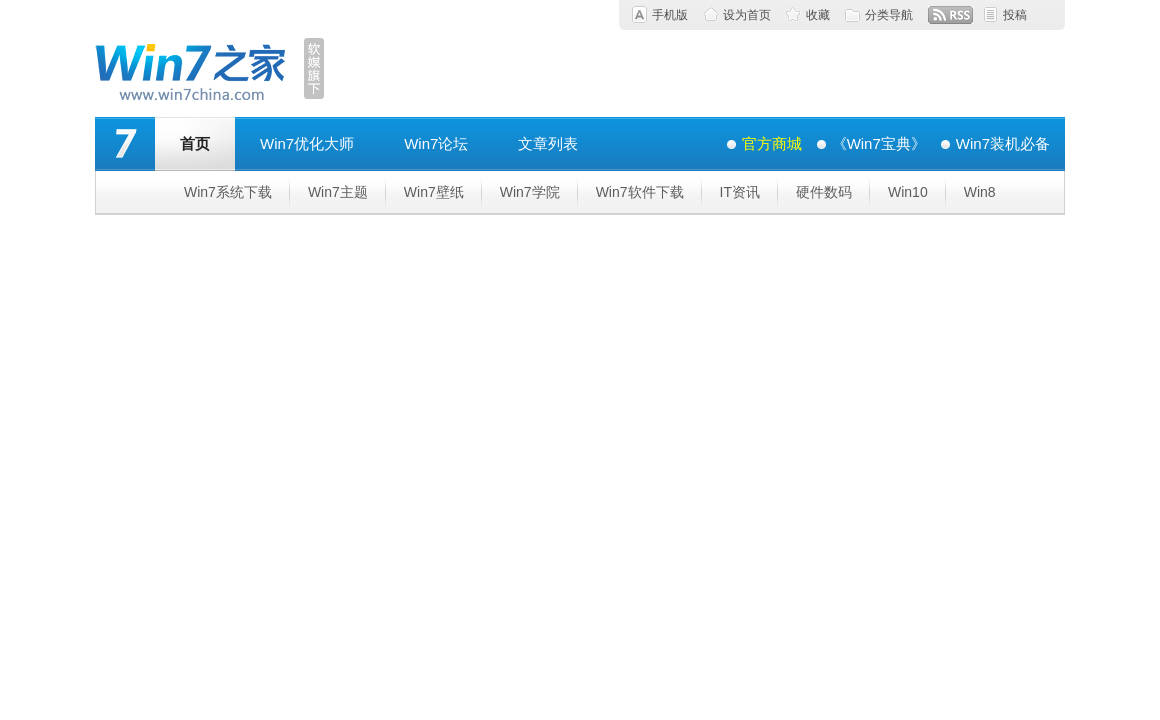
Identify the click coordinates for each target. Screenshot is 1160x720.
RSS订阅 (950, 15)
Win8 (980, 192)
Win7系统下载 (228, 192)
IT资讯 (740, 192)
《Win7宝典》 (879, 143)
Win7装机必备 (1003, 143)
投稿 (1015, 15)
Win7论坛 (436, 143)
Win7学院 (530, 192)
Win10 (908, 192)
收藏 (818, 15)
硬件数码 (824, 192)
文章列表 (548, 143)
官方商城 (772, 143)
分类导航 (889, 15)
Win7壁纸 (434, 192)
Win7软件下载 (640, 192)
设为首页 (747, 15)
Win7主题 (338, 192)
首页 (195, 143)
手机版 (670, 15)
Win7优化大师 (307, 143)
